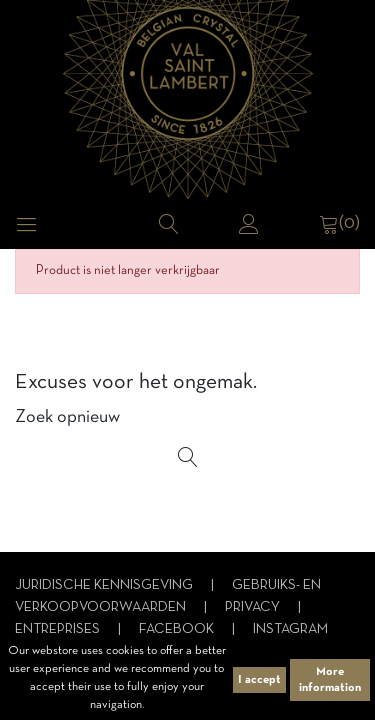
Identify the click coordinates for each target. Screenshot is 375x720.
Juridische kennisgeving (105, 585)
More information (330, 680)
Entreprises (59, 629)
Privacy (254, 607)
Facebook (178, 629)
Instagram (290, 629)
